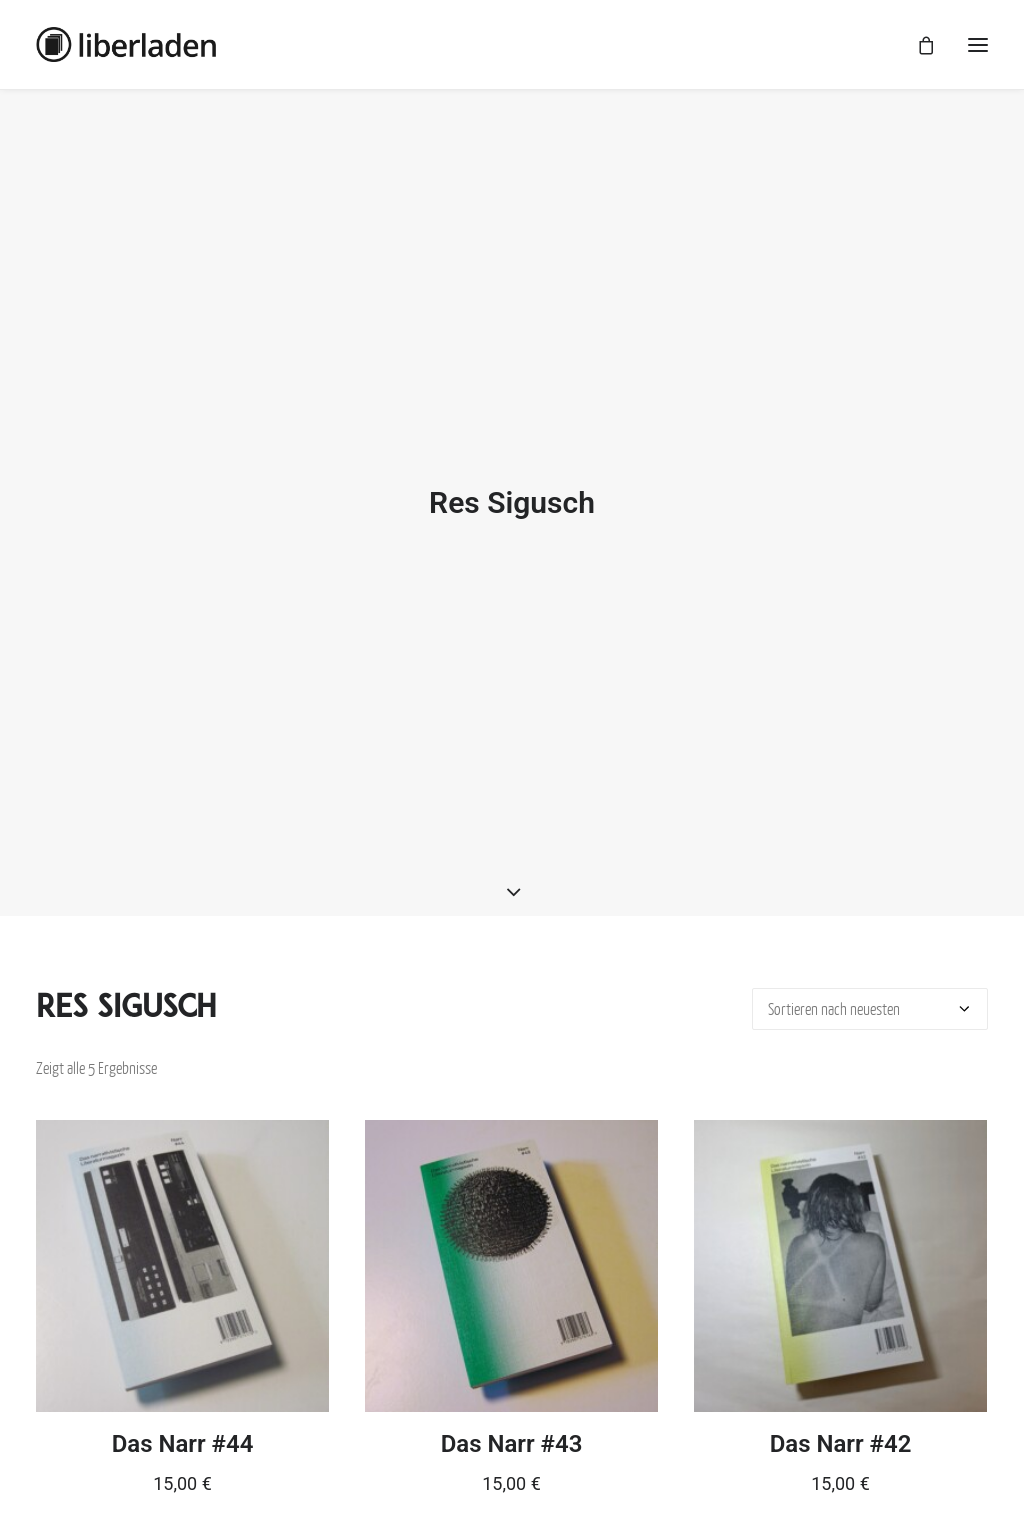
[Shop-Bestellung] (870, 989)
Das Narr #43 (512, 1424)
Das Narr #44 (183, 1424)
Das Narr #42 (841, 1424)
